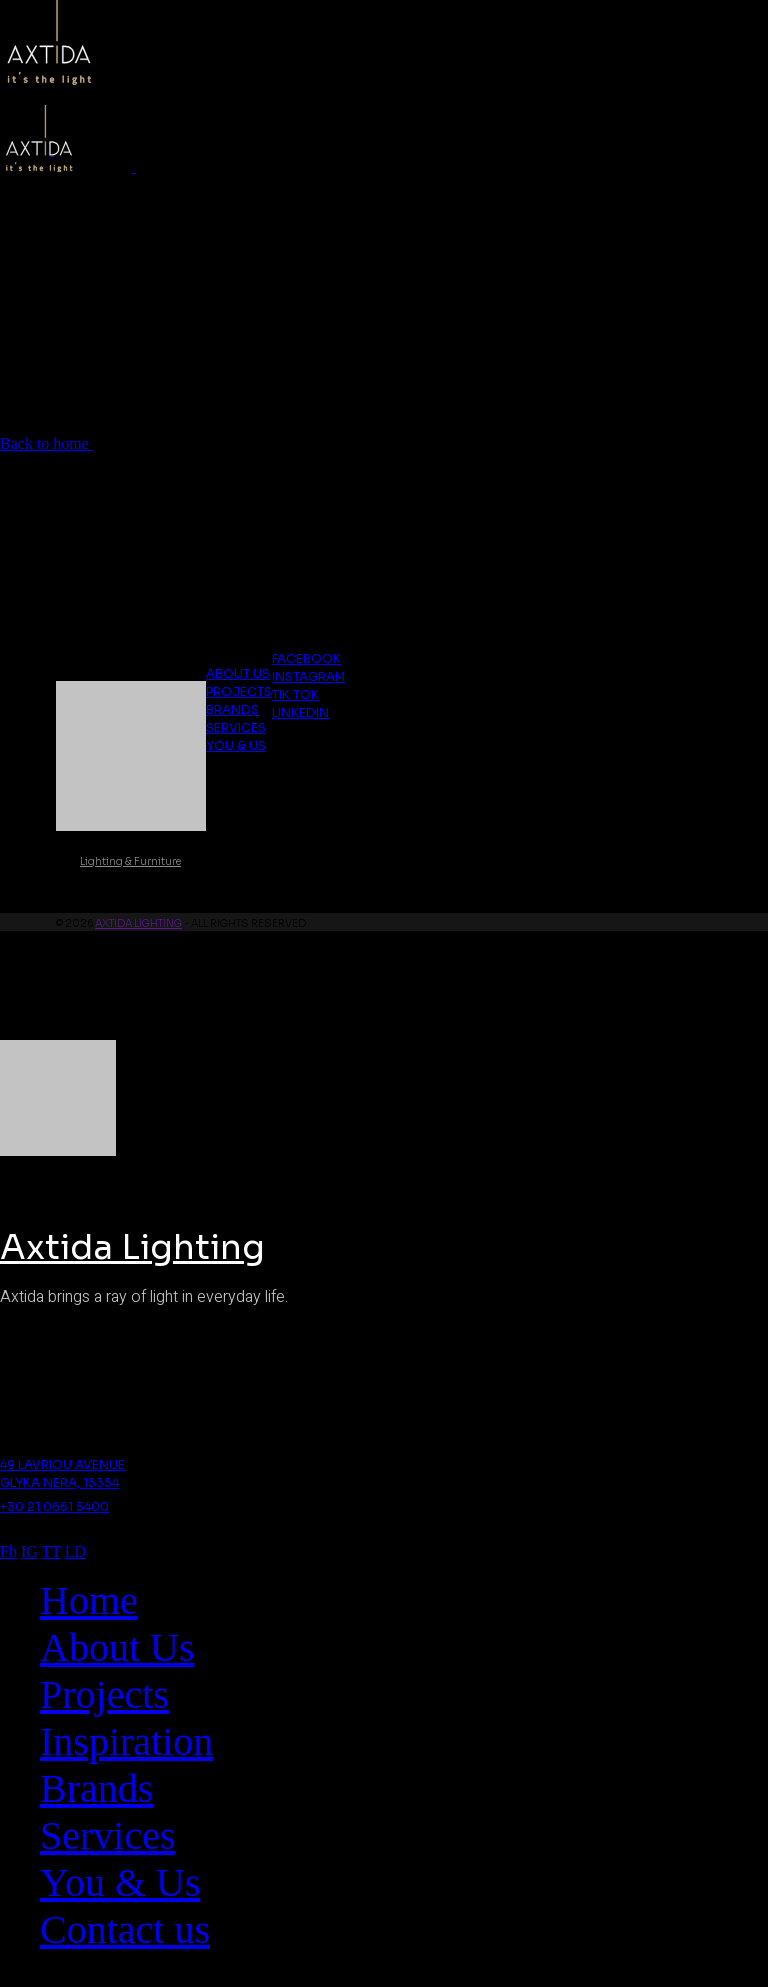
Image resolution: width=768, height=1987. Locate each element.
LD (75, 1551)
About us (238, 673)
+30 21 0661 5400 (54, 1506)
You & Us (236, 745)
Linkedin (300, 712)
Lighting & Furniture (130, 861)
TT (51, 1551)
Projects (239, 691)
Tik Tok (295, 694)
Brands (232, 709)
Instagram (308, 676)
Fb (8, 1551)
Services (236, 727)
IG (29, 1551)
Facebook (306, 658)
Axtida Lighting (138, 923)
